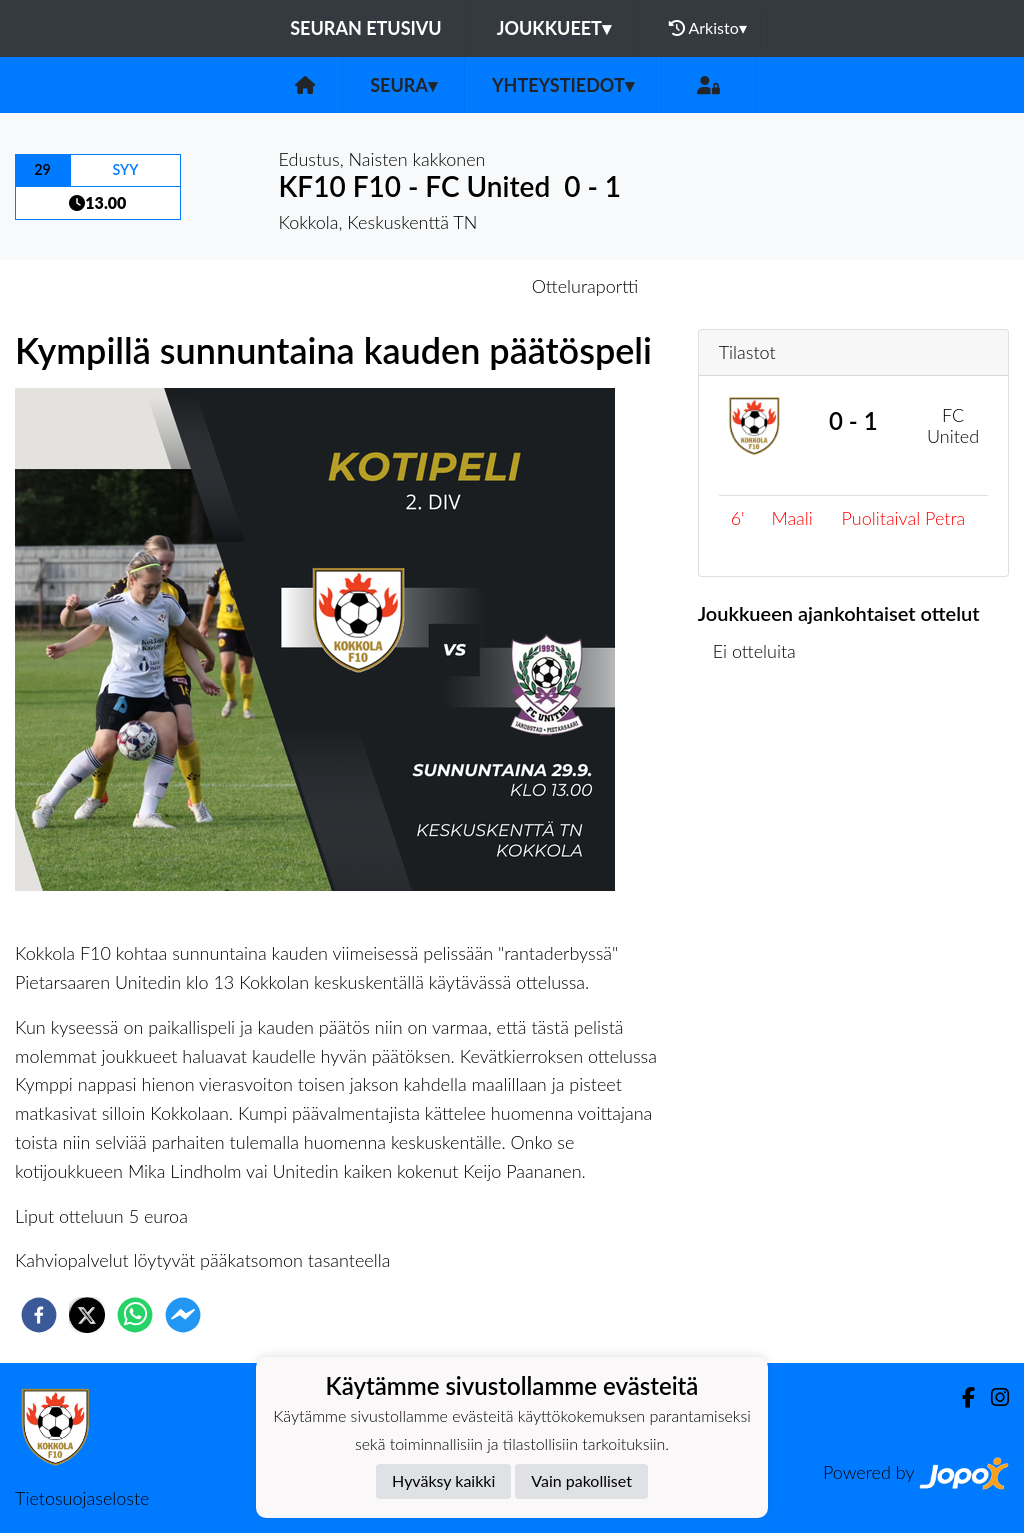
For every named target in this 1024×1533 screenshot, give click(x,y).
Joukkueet (554, 28)
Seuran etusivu (366, 28)
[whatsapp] (135, 1315)
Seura (403, 85)
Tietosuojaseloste (82, 1498)
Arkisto (708, 28)
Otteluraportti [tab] (585, 286)
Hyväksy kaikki (443, 1480)
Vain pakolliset (581, 1480)
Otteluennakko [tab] (443, 286)
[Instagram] (992, 1397)
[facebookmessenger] (183, 1315)
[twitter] (87, 1315)
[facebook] (39, 1315)
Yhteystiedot (563, 85)
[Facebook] (960, 1397)
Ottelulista (762, 752)
